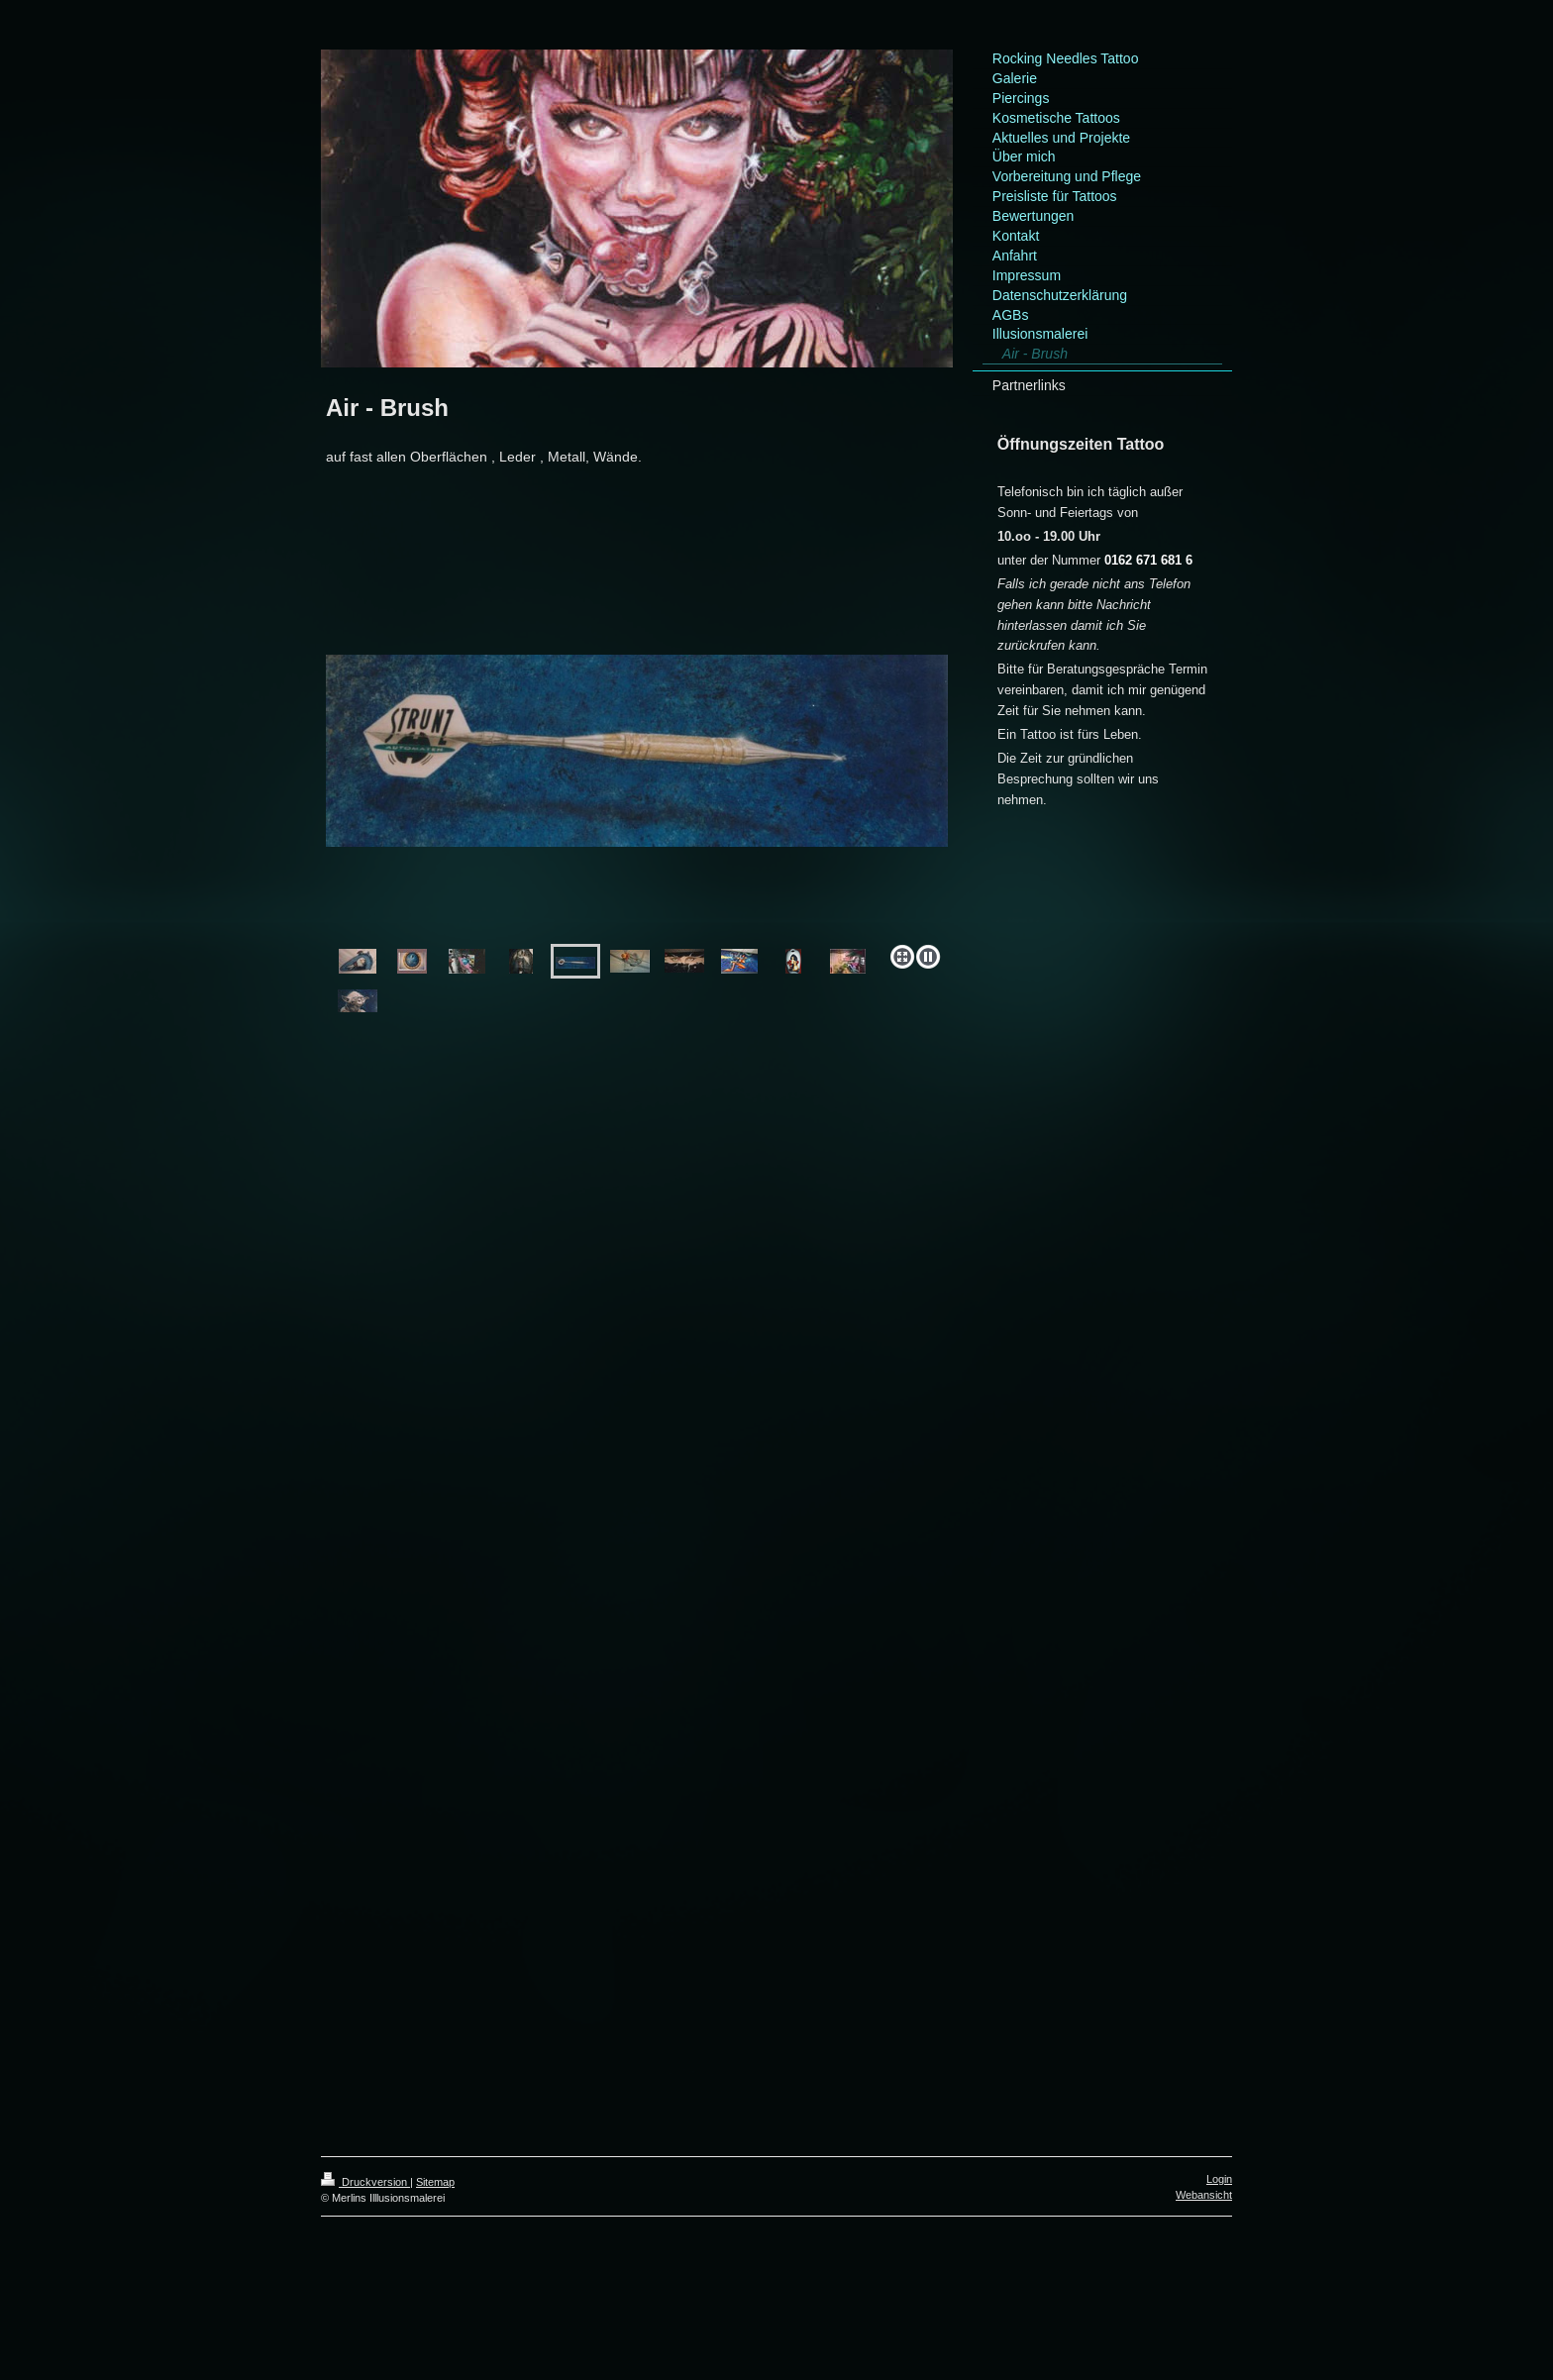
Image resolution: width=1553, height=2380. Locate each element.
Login (1219, 2179)
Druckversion (365, 2182)
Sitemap (435, 2182)
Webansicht (1204, 2195)
